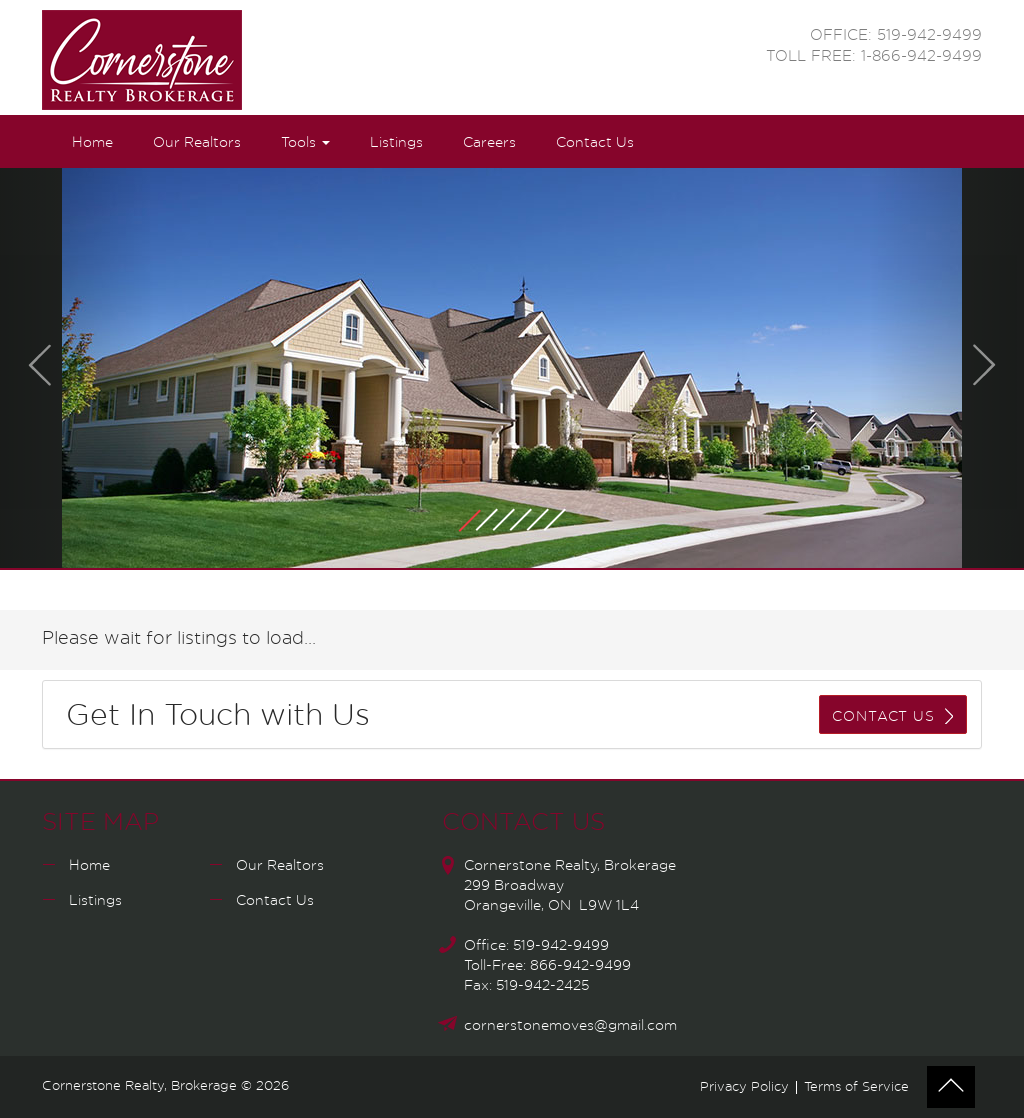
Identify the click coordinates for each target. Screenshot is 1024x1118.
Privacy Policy (744, 1087)
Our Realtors (197, 143)
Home (92, 143)
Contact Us (595, 143)
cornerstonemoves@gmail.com (570, 1026)
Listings (396, 143)
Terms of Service (856, 1087)
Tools (305, 143)
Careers (489, 143)
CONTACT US (892, 716)
